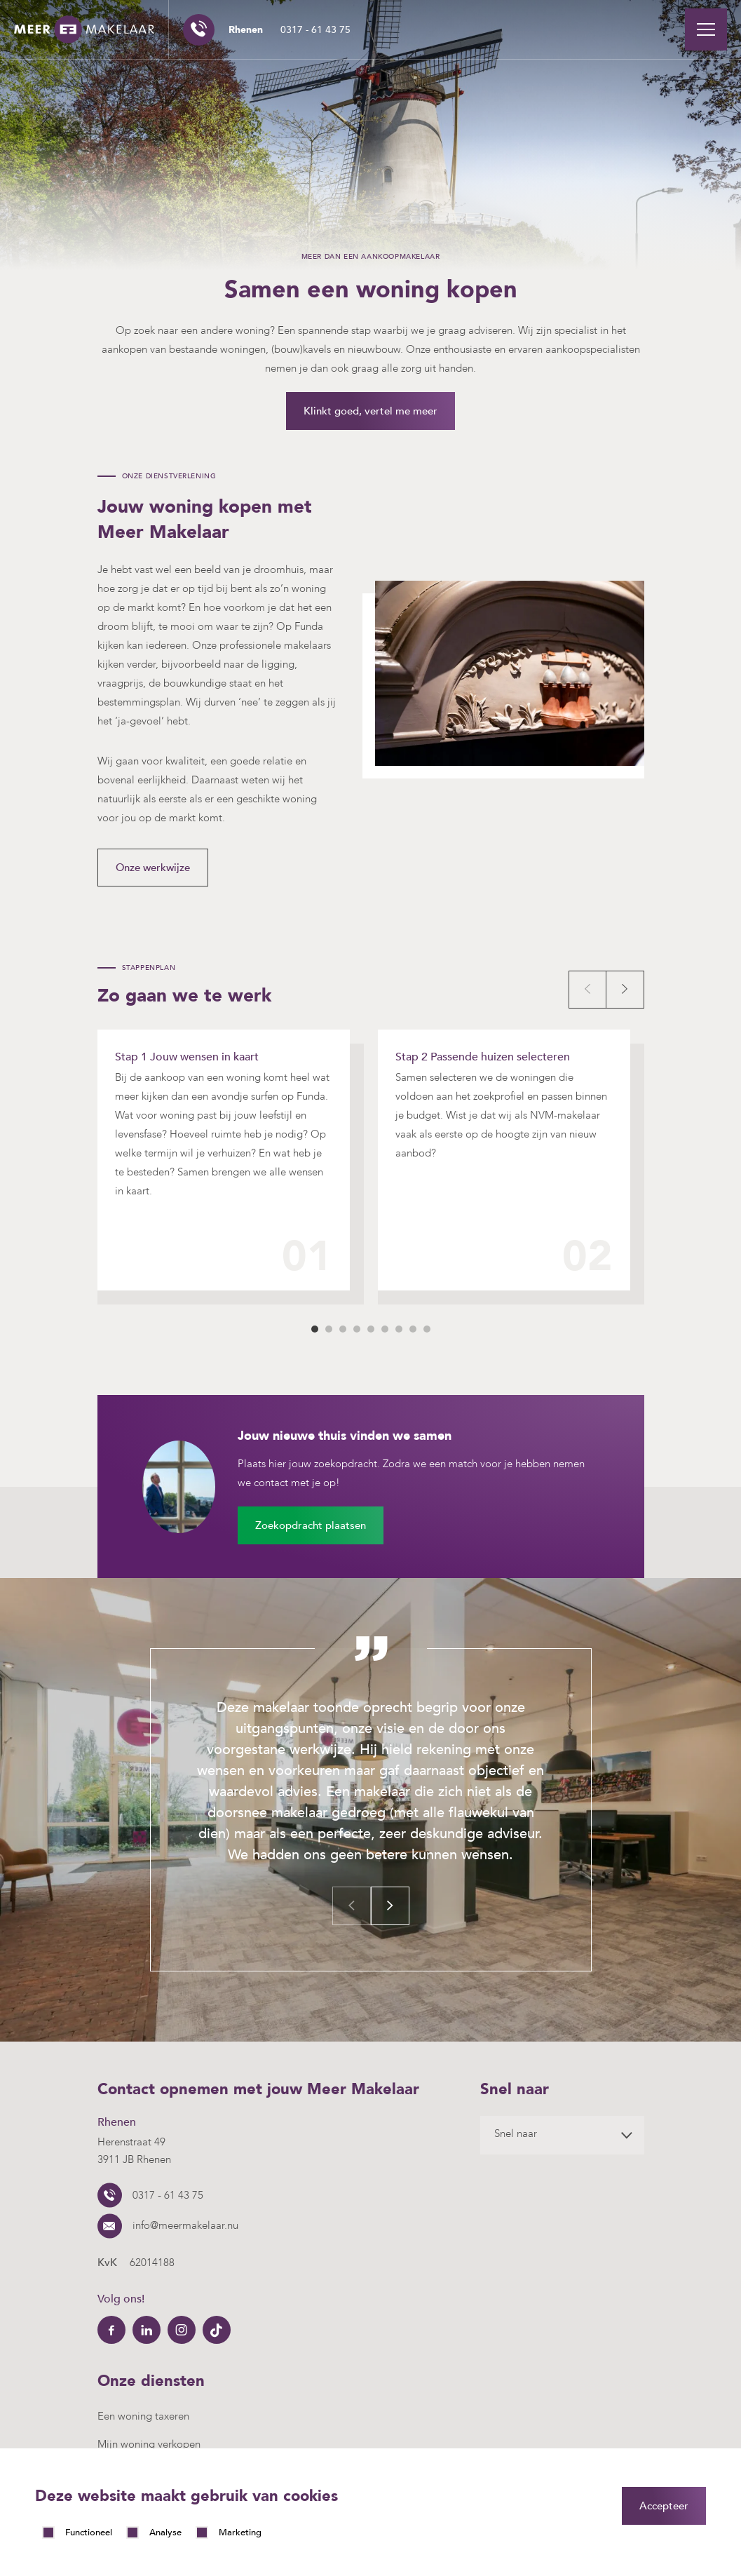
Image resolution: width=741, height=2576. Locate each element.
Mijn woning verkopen (148, 2444)
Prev (587, 990)
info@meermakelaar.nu (185, 2225)
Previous (351, 1906)
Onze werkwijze (153, 868)
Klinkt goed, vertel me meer (370, 411)
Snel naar (515, 2133)
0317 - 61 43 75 (290, 29)
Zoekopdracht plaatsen (310, 1525)
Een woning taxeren (143, 2416)
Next (625, 990)
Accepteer (663, 2506)
